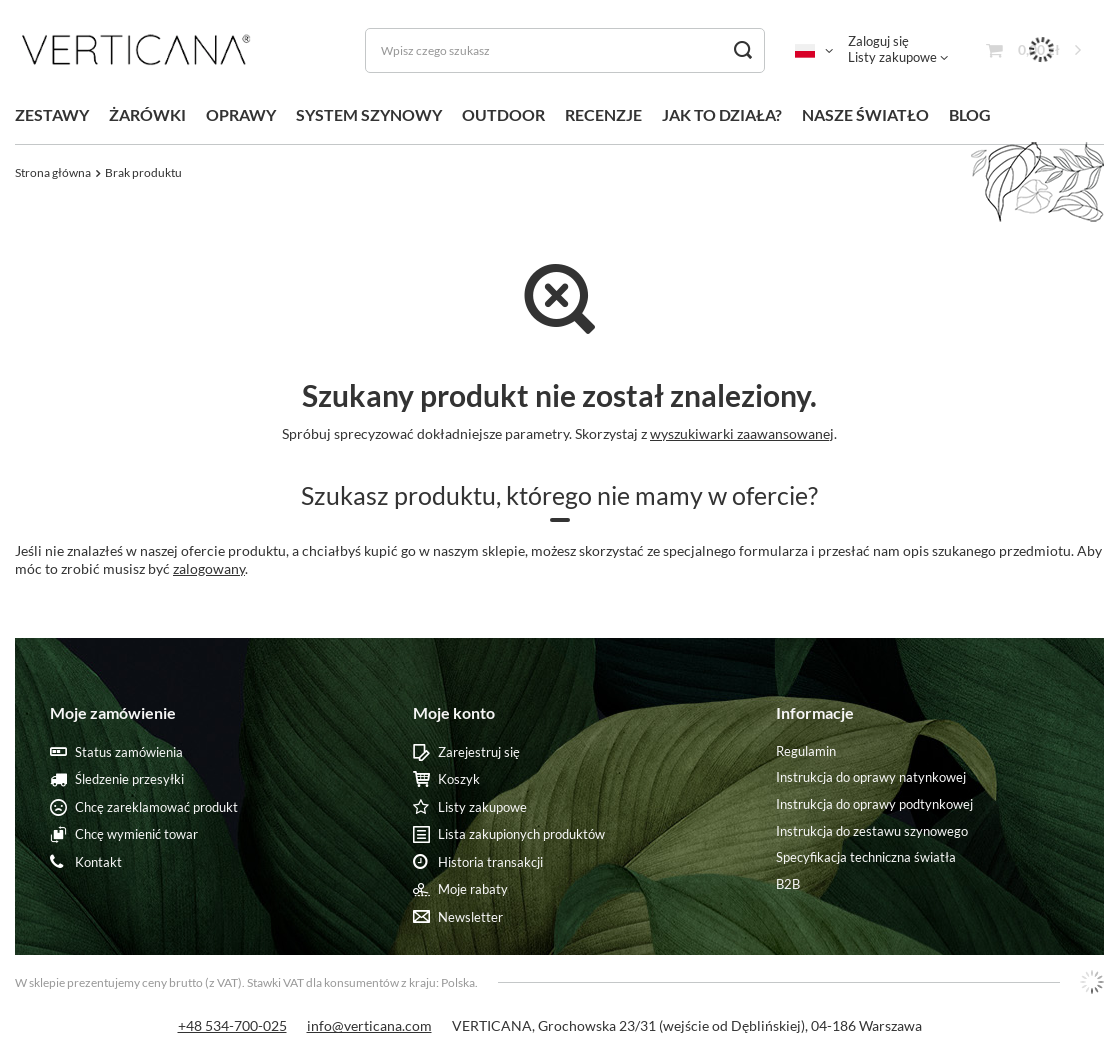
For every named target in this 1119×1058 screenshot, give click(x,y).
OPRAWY (241, 114)
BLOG (970, 114)
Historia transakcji (490, 862)
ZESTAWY (52, 114)
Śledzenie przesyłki (129, 779)
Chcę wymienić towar (136, 834)
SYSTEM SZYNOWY (369, 114)
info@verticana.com (369, 1025)
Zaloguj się (878, 41)
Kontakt (98, 862)
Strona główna (53, 172)
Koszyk (459, 779)
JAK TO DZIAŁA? (722, 114)
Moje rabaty (473, 889)
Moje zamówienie (113, 712)
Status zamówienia (129, 752)
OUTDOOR (503, 114)
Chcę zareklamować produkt (156, 807)
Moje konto (454, 712)
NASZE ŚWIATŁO (865, 114)
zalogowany (209, 568)
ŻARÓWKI (147, 114)
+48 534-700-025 (232, 1025)
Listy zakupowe (892, 57)
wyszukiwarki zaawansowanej (742, 433)
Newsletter (470, 917)
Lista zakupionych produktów (521, 834)
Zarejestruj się (479, 752)
